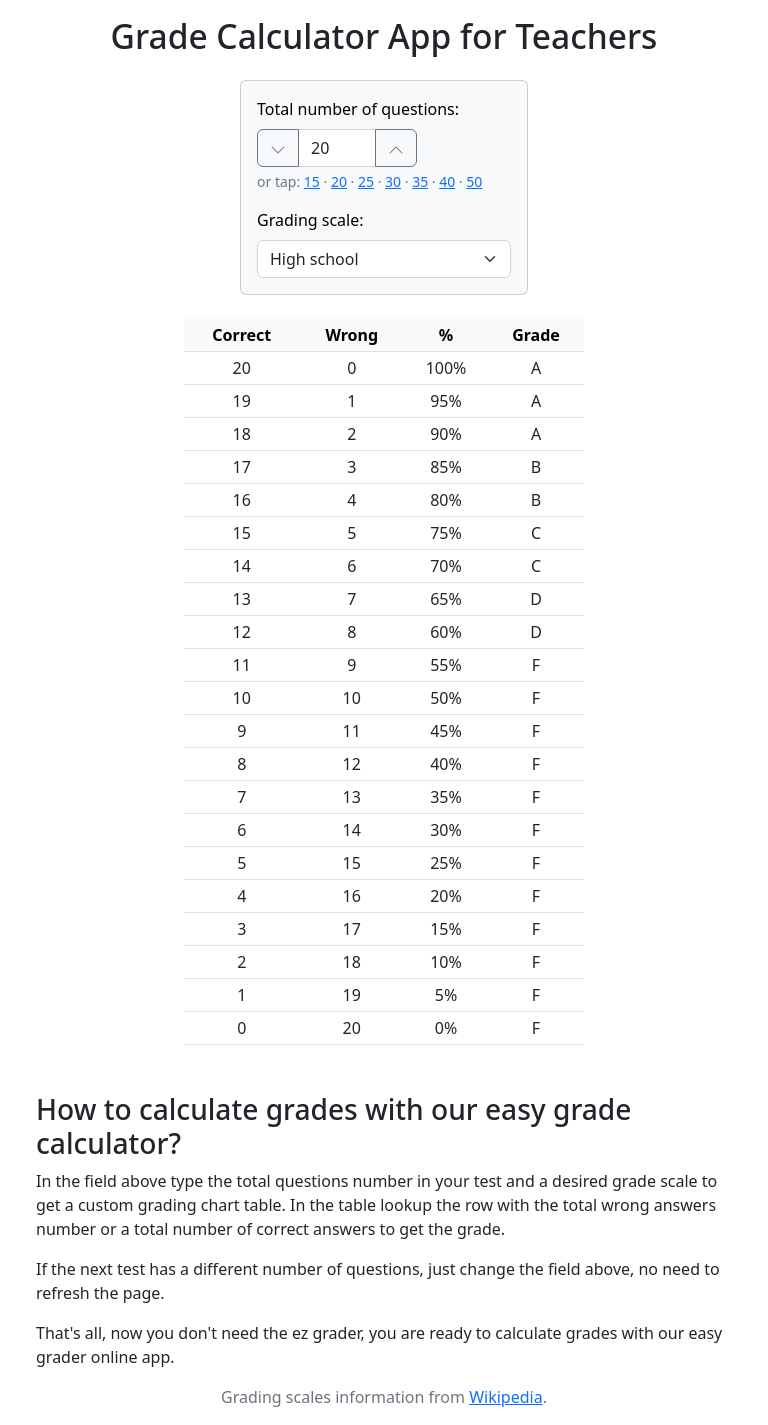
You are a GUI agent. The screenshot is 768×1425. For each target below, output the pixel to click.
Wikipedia (506, 1397)
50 (474, 181)
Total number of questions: (358, 109)
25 (366, 181)
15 (312, 181)
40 (447, 181)
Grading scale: (310, 220)
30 (393, 181)
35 (420, 181)
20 (339, 181)
